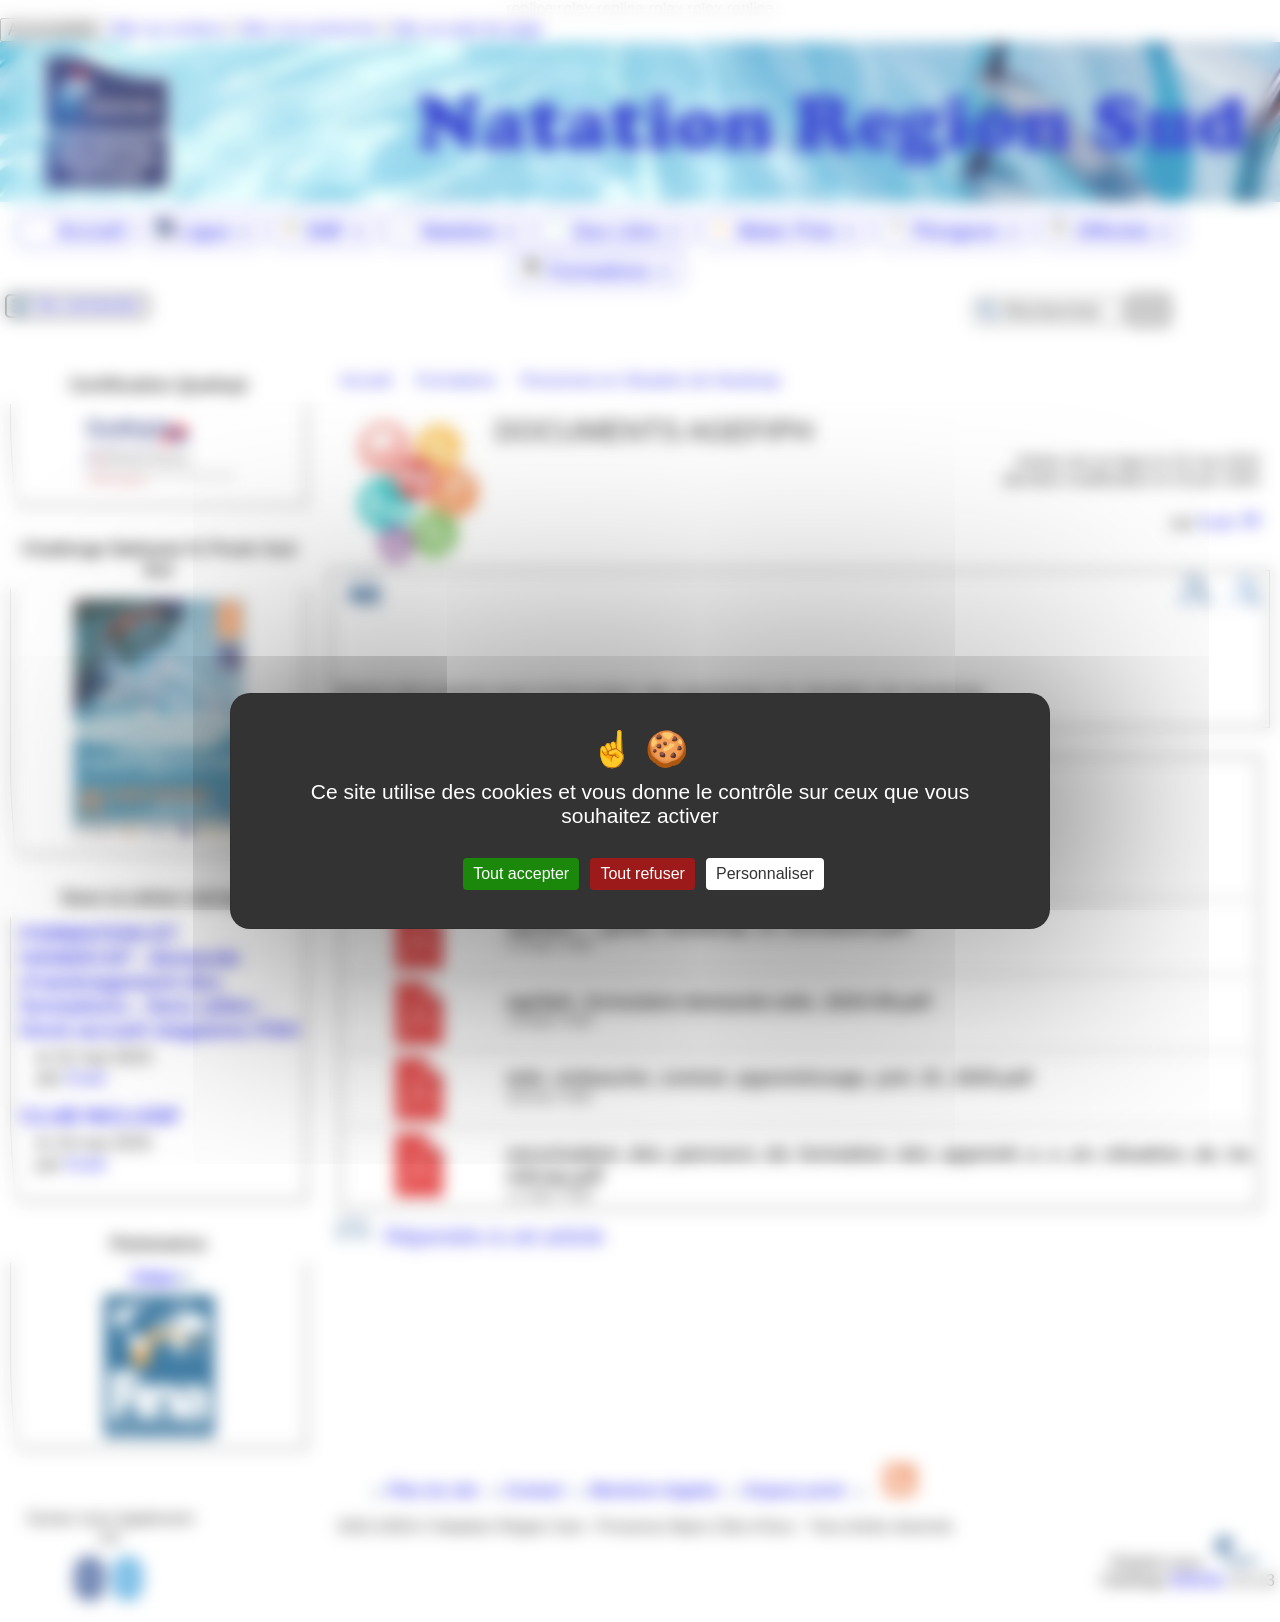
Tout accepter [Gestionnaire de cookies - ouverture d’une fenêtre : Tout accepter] (521, 873)
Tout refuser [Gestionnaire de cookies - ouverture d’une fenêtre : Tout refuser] (642, 873)
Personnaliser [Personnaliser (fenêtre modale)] (765, 873)
